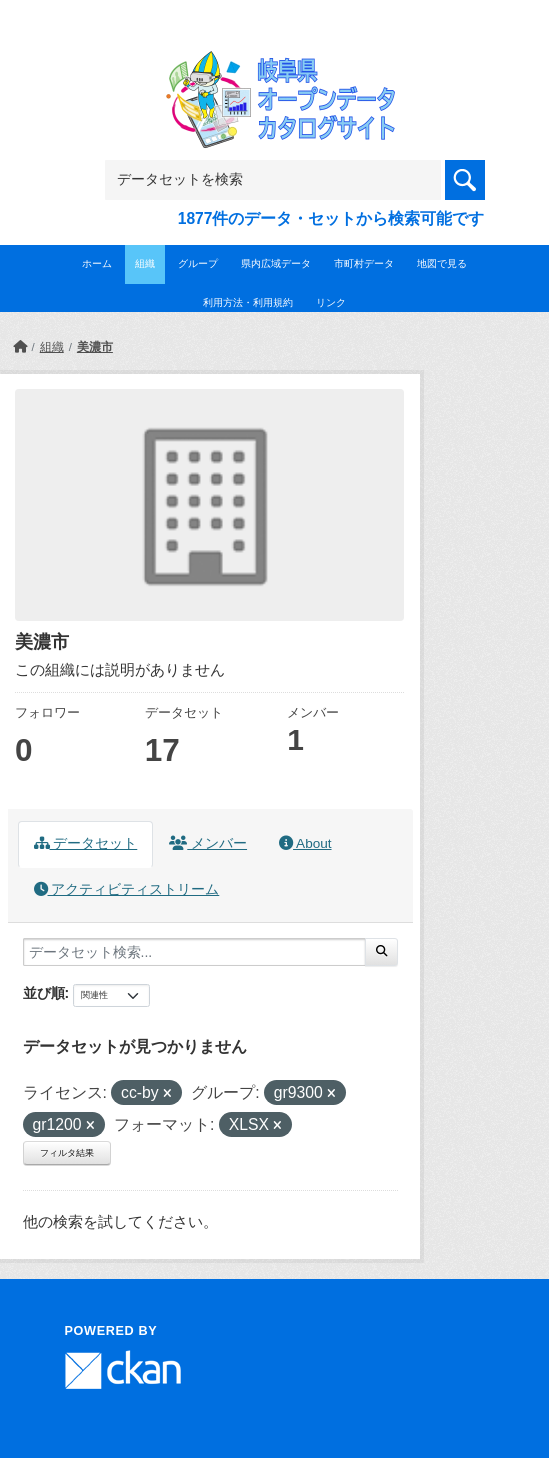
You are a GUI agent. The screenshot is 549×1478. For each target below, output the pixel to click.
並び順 (44, 993)
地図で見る (442, 263)
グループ (198, 263)
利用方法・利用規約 (248, 302)
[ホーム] (20, 347)
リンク (331, 302)
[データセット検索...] (194, 952)
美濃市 (95, 347)
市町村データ (364, 263)
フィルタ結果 (67, 1153)
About (305, 843)
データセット (86, 843)
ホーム (97, 263)
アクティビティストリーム (127, 889)
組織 (145, 263)
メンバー (208, 843)
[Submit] (381, 952)
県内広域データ (276, 263)
